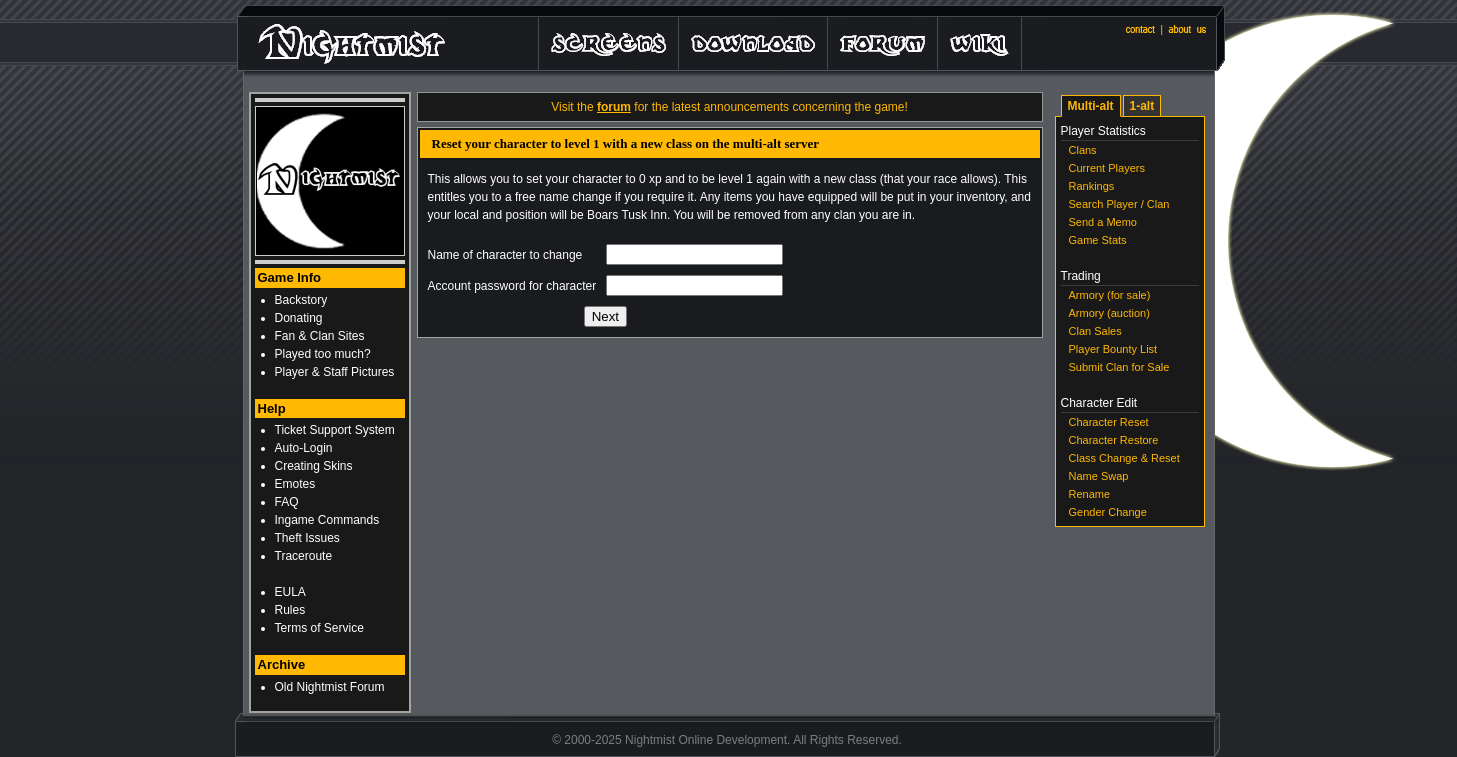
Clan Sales (1095, 331)
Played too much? (323, 354)
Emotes (295, 484)
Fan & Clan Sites (320, 336)
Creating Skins (314, 466)
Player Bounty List (1113, 349)
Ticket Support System (335, 430)
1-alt (1142, 106)
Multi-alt (1091, 106)
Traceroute (304, 556)
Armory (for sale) (1110, 295)
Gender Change (1108, 512)
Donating (299, 318)
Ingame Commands (327, 520)
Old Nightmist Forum (330, 687)
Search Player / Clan (1119, 204)
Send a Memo (1103, 222)
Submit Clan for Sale (1119, 367)
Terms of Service (319, 628)
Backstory (301, 300)
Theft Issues (307, 538)
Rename (1090, 494)
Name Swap (1099, 476)
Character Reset (1109, 422)
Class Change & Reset (1124, 458)
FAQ (287, 502)
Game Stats (1098, 240)
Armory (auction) (1109, 313)
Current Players (1107, 168)
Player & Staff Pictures (335, 372)
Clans (1083, 150)
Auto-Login (304, 448)
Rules (290, 610)
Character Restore (1114, 440)
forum (614, 107)
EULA (290, 592)
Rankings (1092, 186)
